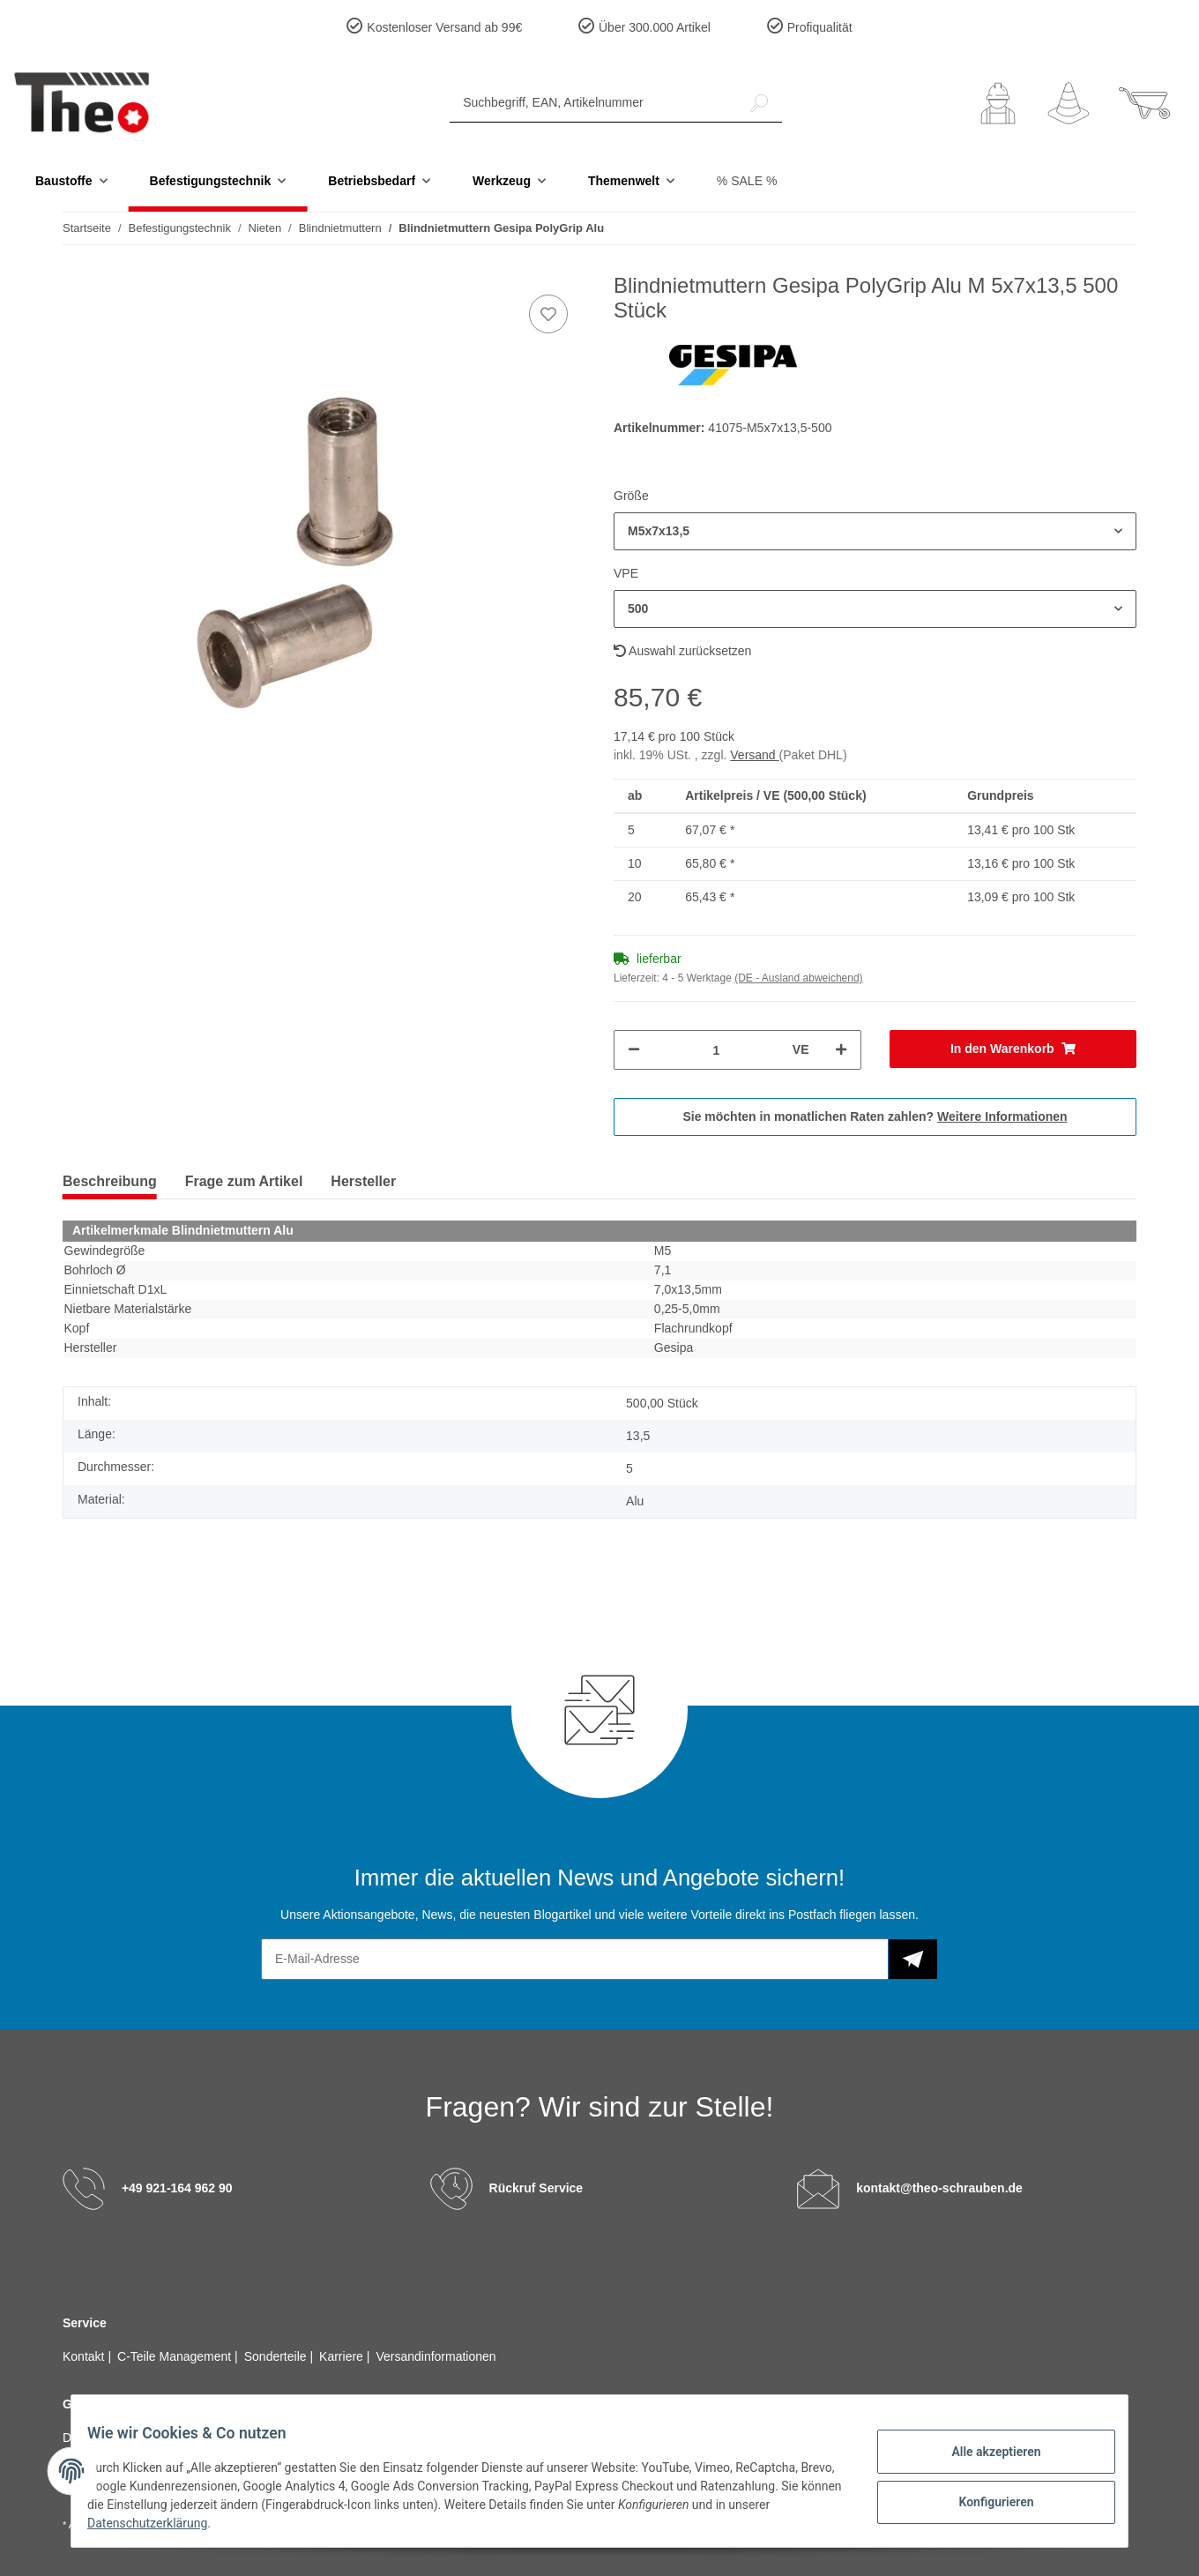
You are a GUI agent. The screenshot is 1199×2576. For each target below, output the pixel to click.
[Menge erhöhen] (841, 1050)
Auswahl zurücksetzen (682, 651)
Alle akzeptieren (983, 2453)
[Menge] (716, 1050)
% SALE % (747, 181)
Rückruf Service (536, 2187)
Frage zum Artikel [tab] (244, 1181)
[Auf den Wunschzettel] (548, 314)
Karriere (343, 2356)
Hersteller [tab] (363, 1181)
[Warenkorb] (1144, 103)
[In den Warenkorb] (1013, 1049)
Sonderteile (277, 2356)
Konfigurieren (983, 2499)
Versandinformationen (435, 2356)
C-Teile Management (176, 2356)
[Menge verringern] (633, 1050)
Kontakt (85, 2356)
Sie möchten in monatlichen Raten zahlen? (874, 1116)
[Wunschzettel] (1068, 103)
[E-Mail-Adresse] (575, 1959)
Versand (754, 755)
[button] (998, 103)
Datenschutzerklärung (204, 2523)
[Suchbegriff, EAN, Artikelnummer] (593, 103)
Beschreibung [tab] (110, 1181)
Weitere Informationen (1002, 1116)
